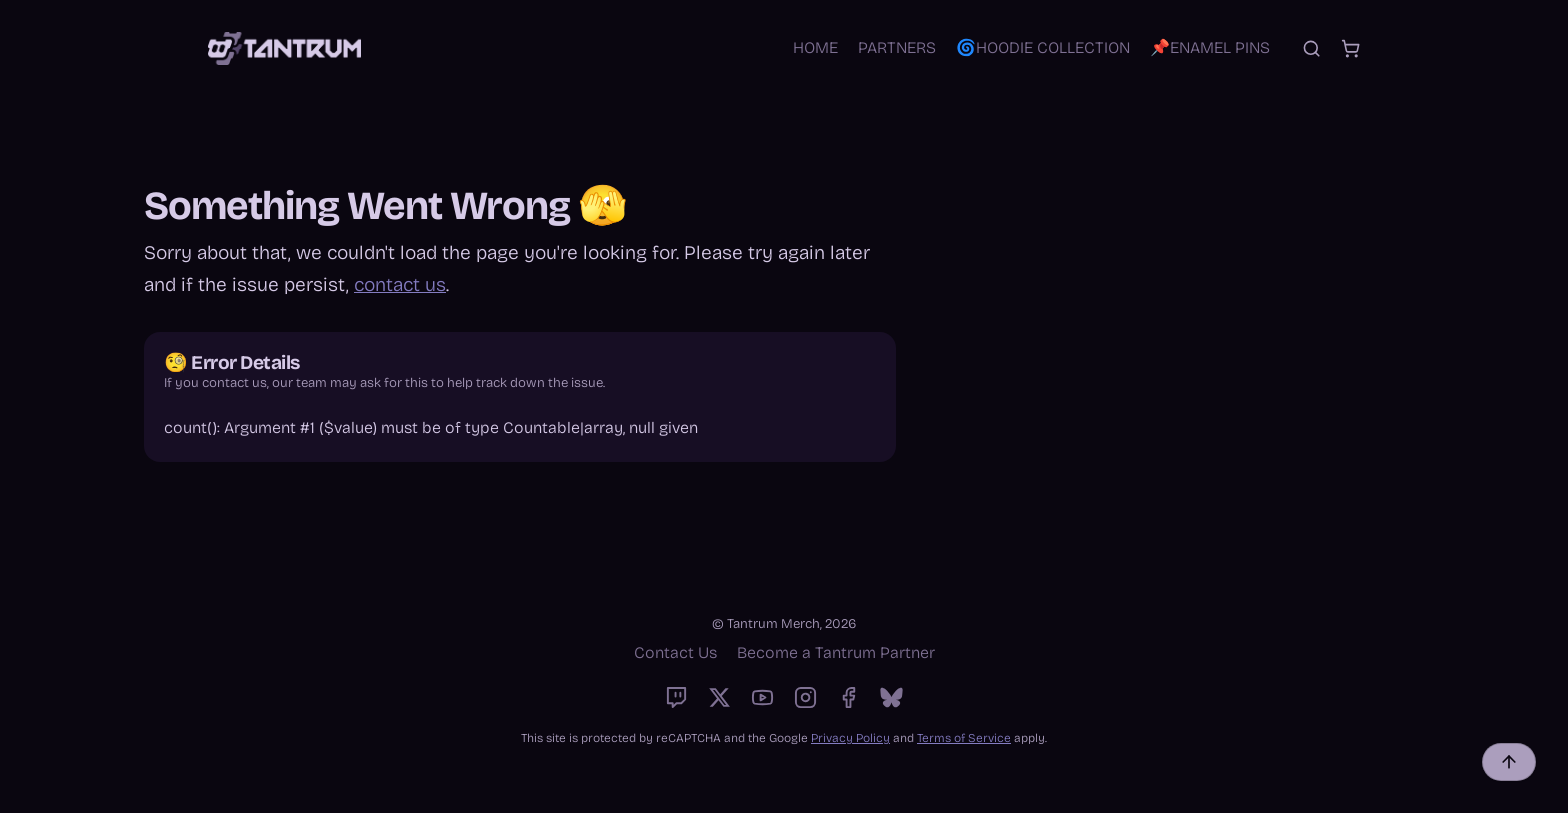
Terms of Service (964, 738)
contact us (400, 284)
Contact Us (675, 652)
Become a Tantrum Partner (836, 652)
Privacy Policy (850, 738)
